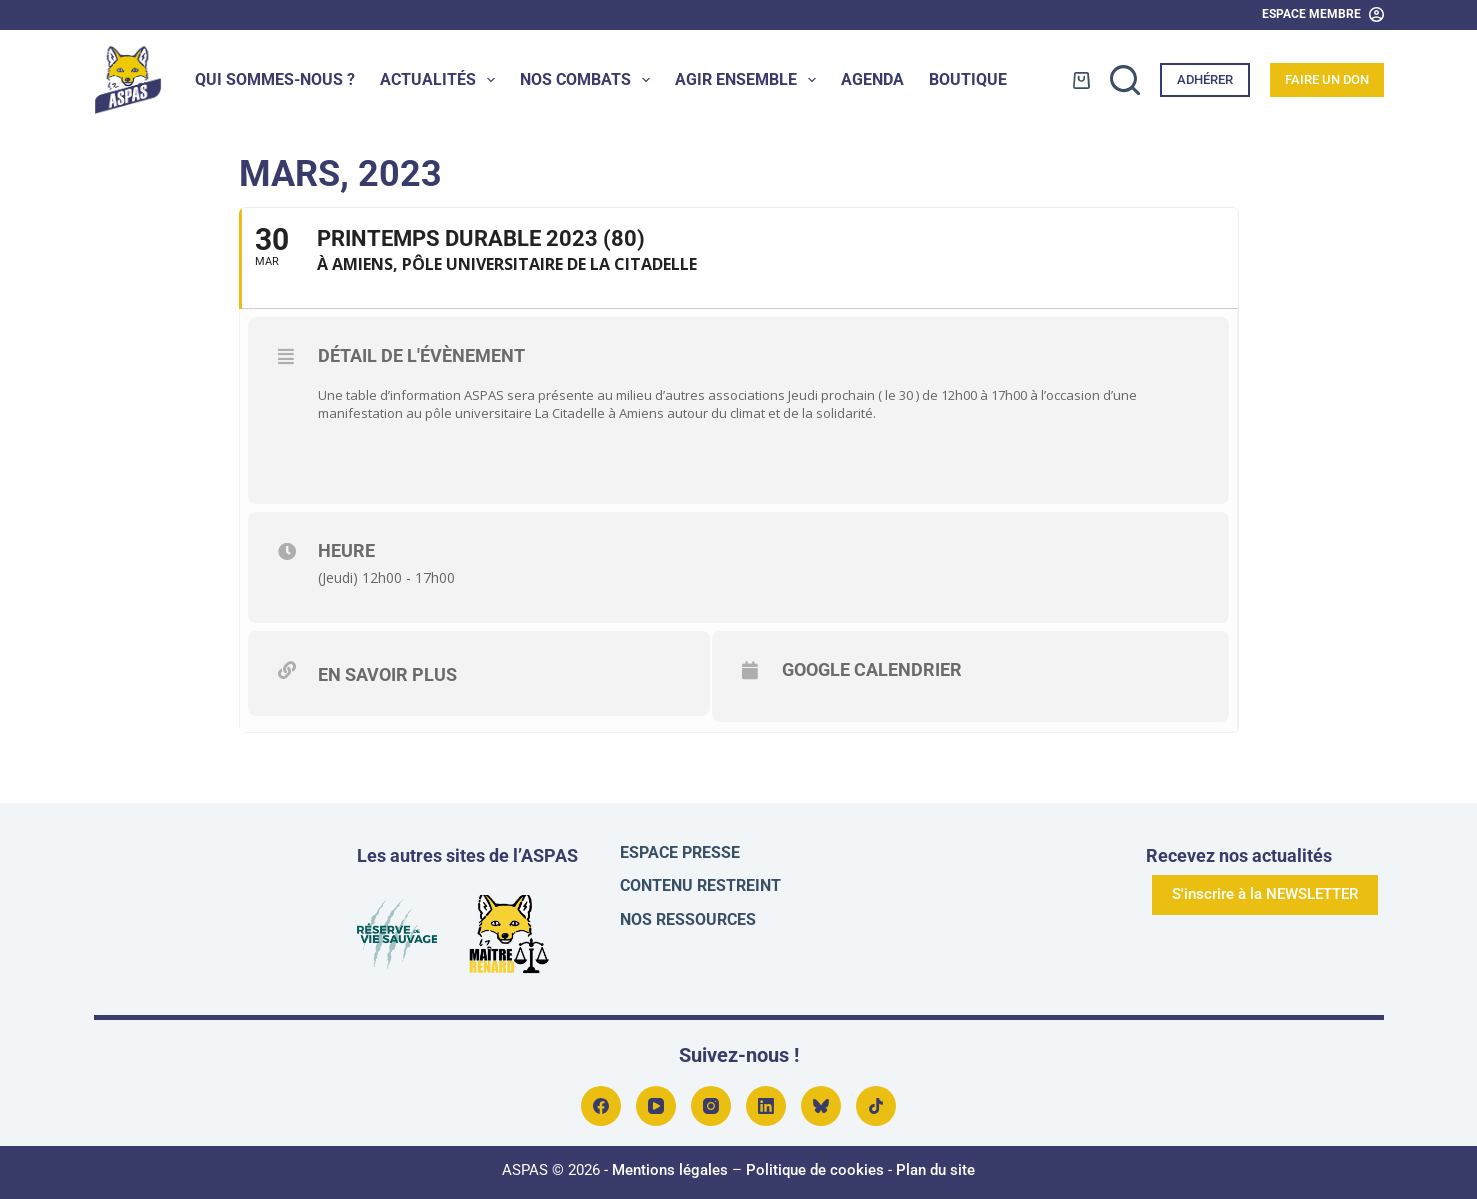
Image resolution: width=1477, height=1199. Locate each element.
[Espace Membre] (1323, 15)
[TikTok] (876, 1100)
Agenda (872, 79)
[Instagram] (711, 1100)
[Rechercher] (1125, 80)
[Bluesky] (821, 1100)
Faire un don (1327, 79)
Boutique (968, 79)
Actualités (441, 80)
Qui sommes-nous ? (275, 79)
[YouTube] (656, 1100)
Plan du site (935, 1164)
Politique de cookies (815, 1164)
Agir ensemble (749, 80)
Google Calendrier (906, 669)
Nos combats (589, 80)
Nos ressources (688, 912)
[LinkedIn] (766, 1100)
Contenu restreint (700, 879)
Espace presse (680, 846)
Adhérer (1205, 79)
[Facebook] (601, 1100)
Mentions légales (670, 1164)
